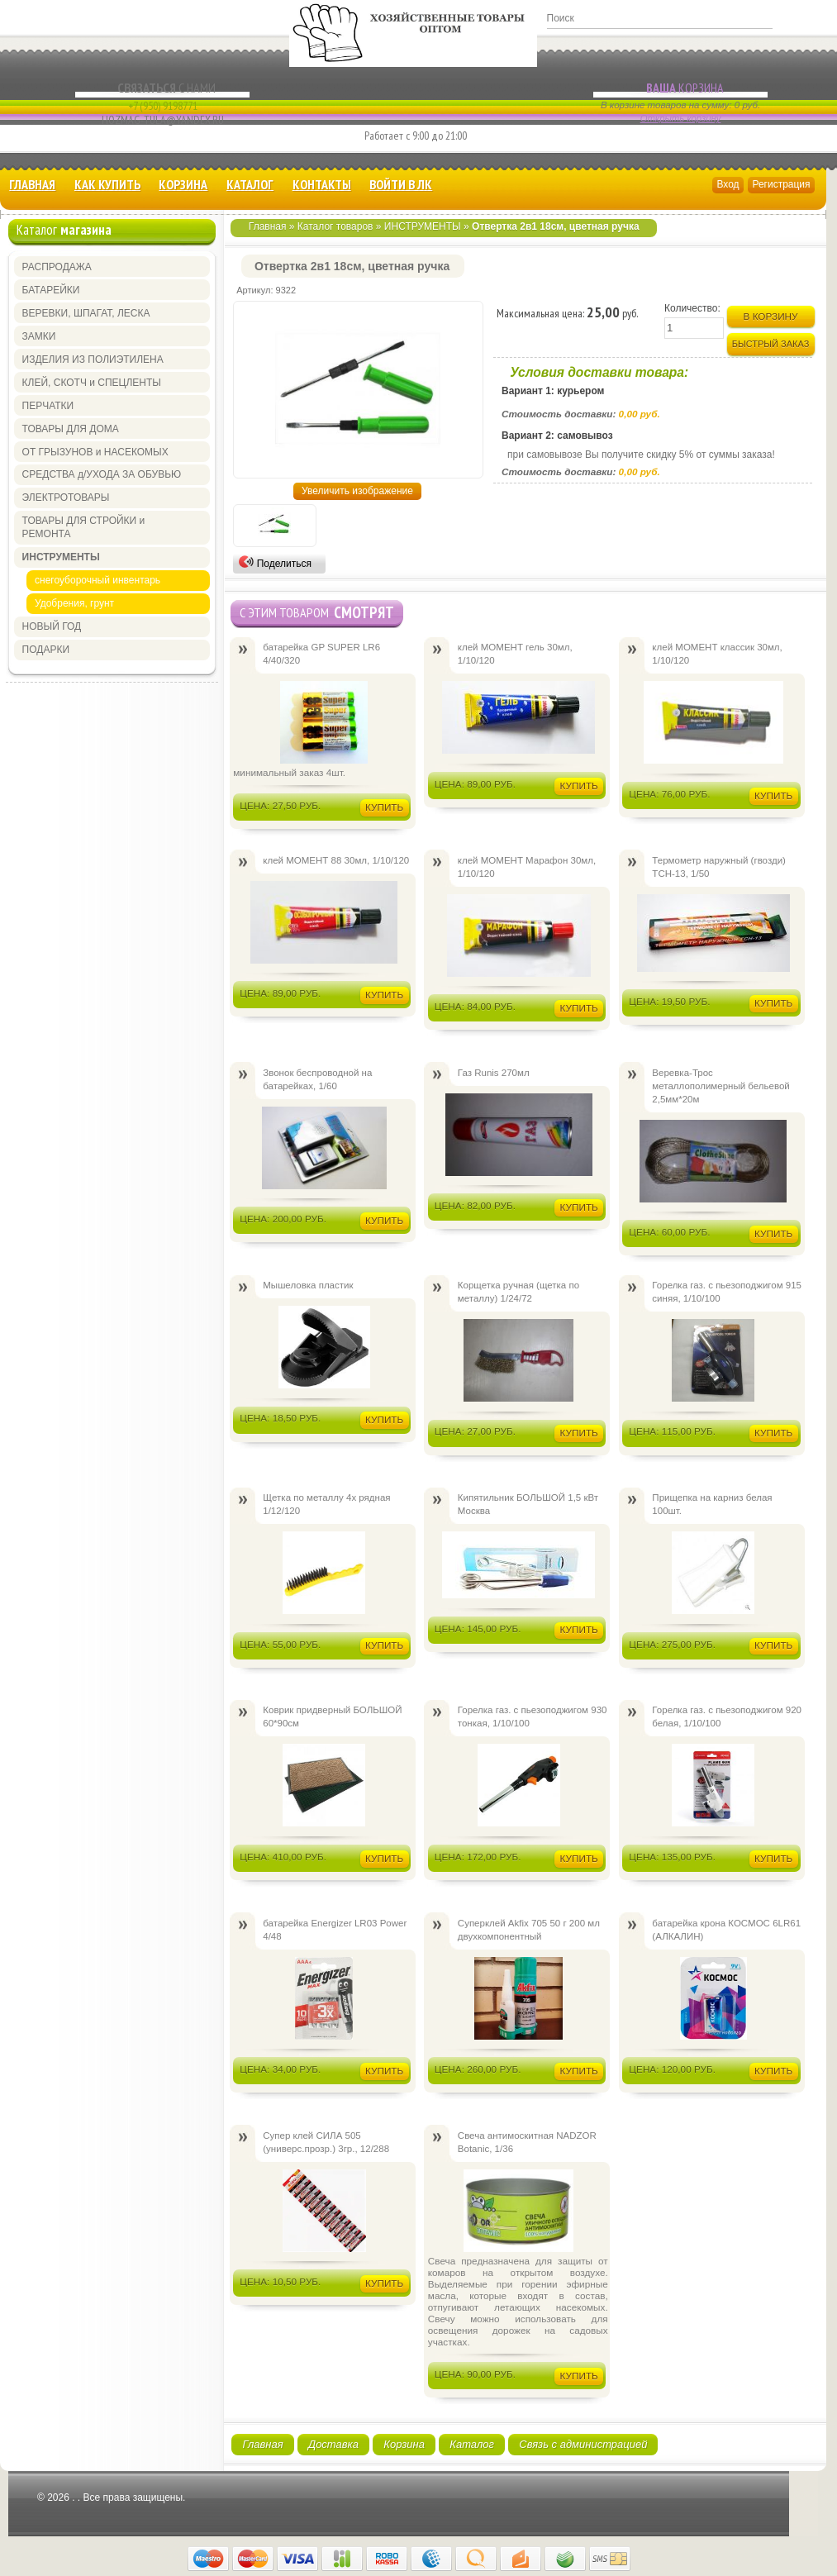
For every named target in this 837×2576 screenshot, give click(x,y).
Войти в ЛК (400, 184)
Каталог (249, 184)
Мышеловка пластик (308, 1285)
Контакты (321, 184)
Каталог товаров (335, 226)
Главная (32, 184)
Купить (384, 807)
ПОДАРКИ (45, 649)
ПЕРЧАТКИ (48, 406)
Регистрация (781, 184)
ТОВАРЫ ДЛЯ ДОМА (70, 429)
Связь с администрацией (583, 2444)
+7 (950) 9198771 (162, 105)
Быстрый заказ (771, 344)
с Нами (162, 87)
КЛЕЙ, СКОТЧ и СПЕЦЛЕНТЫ (91, 382)
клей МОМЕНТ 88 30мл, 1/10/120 (336, 860)
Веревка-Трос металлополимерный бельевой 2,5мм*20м (720, 1086)
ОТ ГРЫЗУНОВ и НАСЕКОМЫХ (95, 452)
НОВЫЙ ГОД (52, 626)
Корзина (680, 87)
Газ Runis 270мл (494, 1073)
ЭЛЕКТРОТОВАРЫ (66, 497)
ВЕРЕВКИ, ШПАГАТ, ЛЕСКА (86, 313)
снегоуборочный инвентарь (97, 580)
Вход (727, 184)
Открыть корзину (680, 118)
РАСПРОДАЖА (57, 267)
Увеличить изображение (357, 491)
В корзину (771, 316)
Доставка (333, 2444)
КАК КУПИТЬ (107, 184)
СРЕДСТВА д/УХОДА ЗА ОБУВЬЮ (102, 474)
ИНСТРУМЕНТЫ (422, 226)
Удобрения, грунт (74, 603)
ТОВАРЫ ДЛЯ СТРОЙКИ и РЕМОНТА (83, 527)
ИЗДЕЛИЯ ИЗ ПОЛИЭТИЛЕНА (93, 359)
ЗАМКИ (39, 336)
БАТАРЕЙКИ (51, 290)
